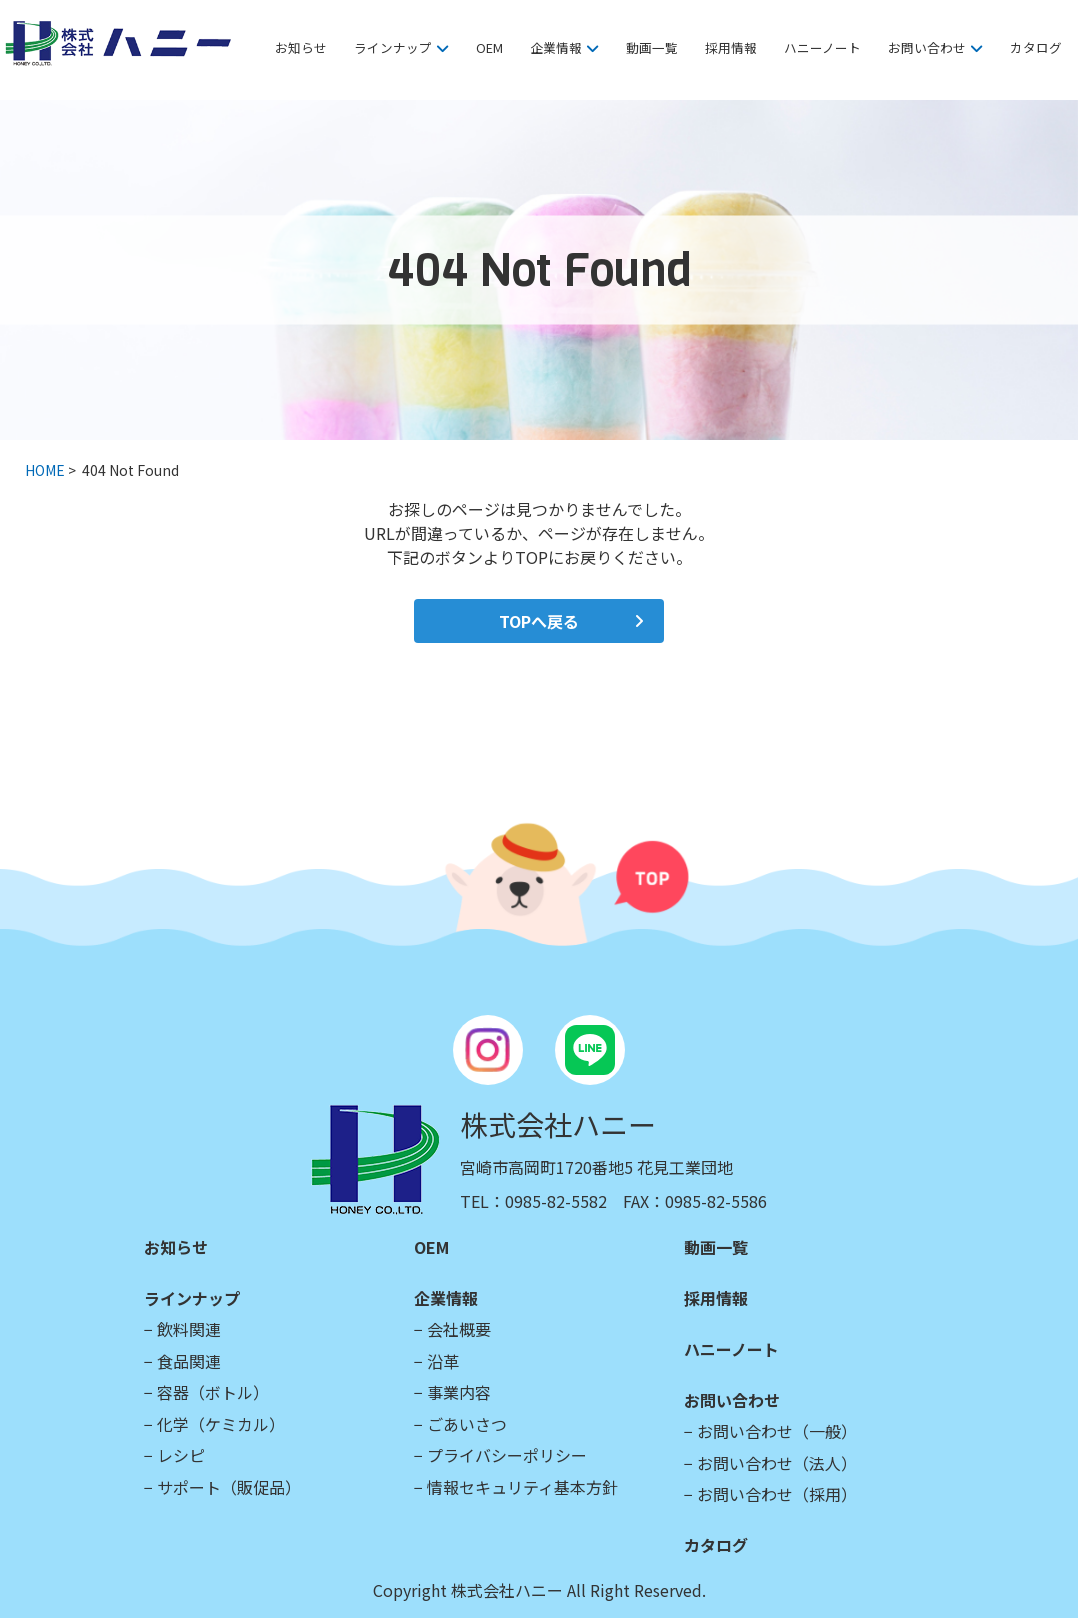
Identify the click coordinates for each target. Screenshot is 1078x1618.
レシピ (181, 1455)
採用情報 (731, 47)
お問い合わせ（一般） (777, 1431)
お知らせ (301, 47)
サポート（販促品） (229, 1487)
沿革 (443, 1361)
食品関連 (189, 1361)
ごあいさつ (467, 1424)
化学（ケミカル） (221, 1424)
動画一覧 (652, 47)
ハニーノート (822, 47)
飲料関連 (189, 1329)
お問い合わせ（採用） (777, 1494)
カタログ (1036, 47)
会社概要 (459, 1329)
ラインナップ (393, 47)
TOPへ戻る (539, 621)
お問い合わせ (927, 47)
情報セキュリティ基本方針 (522, 1487)
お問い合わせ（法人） (777, 1463)
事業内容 (459, 1392)
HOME (45, 470)
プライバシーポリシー (507, 1455)
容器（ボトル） (213, 1392)
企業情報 (556, 47)
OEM (489, 47)
